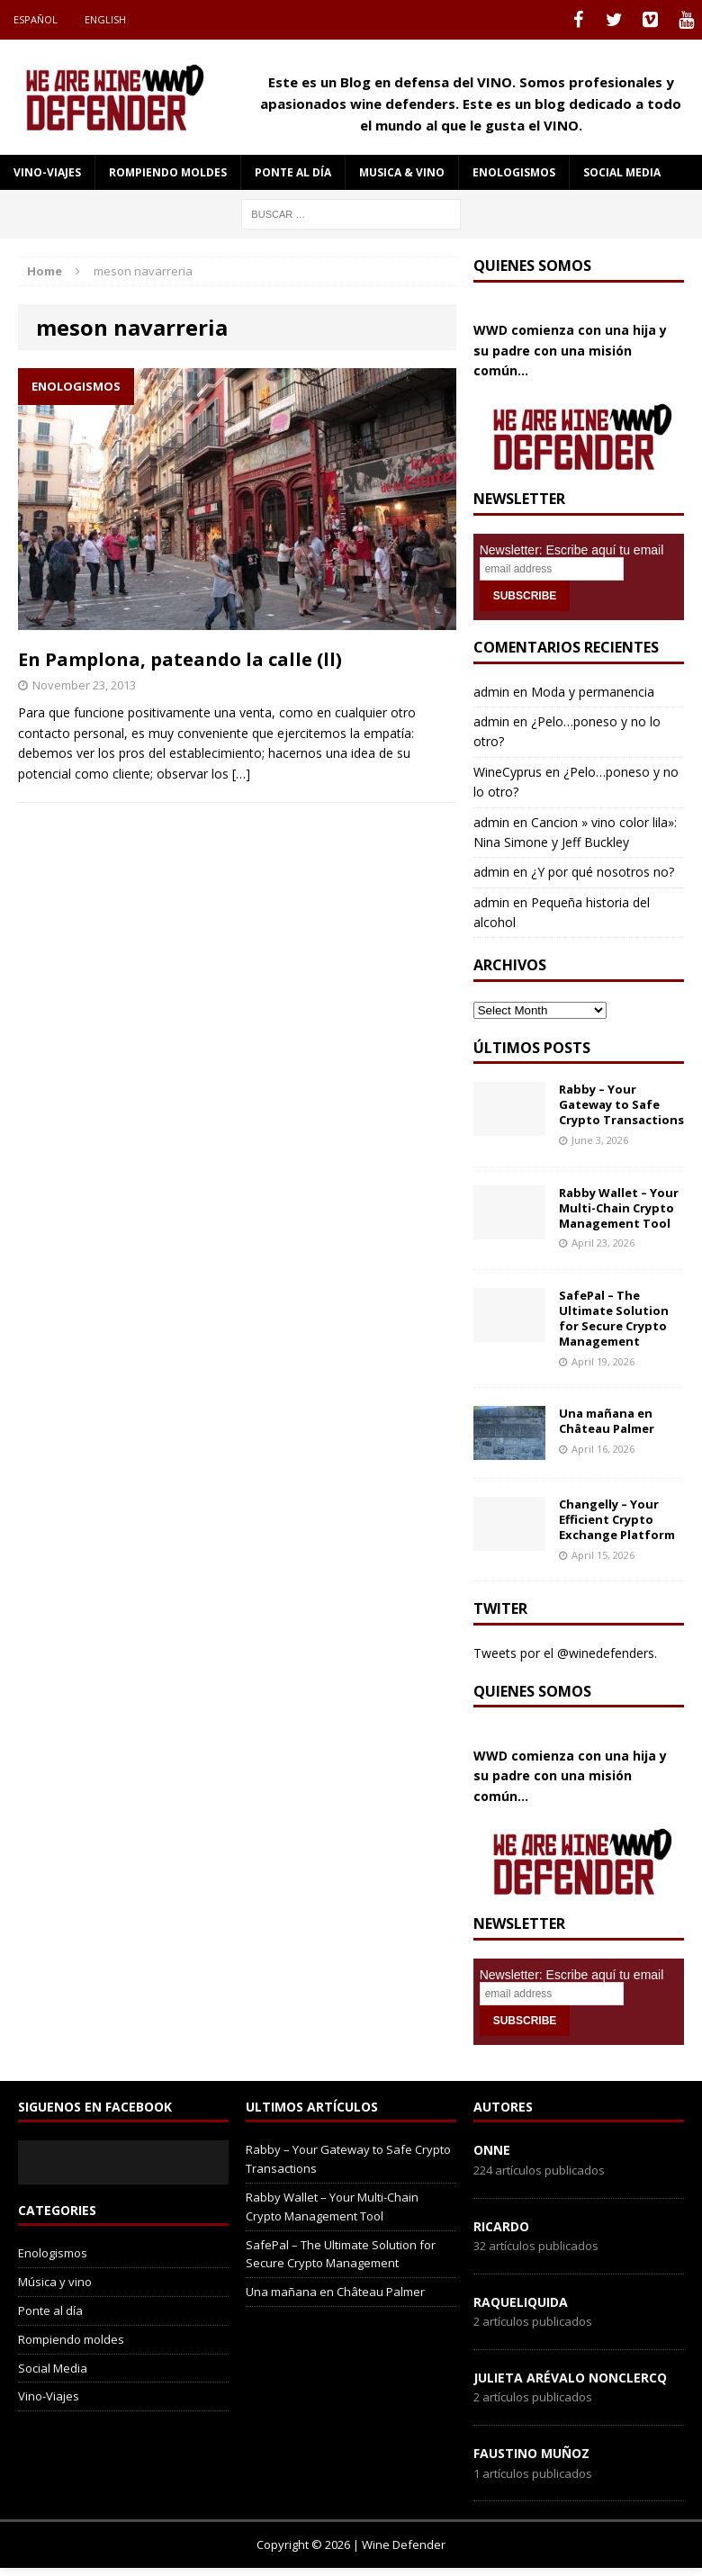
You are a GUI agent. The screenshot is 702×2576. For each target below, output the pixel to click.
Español (36, 19)
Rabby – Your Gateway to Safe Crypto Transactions (621, 1104)
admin (491, 691)
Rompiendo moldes (168, 172)
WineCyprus (507, 771)
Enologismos (513, 172)
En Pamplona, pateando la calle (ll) (180, 659)
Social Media (52, 2368)
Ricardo (501, 2226)
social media (622, 172)
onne (491, 2149)
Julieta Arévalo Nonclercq (570, 2377)
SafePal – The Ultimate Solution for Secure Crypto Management (614, 1318)
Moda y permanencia (592, 691)
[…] (241, 773)
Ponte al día (293, 172)
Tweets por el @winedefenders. (565, 1653)
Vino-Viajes (47, 172)
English (105, 19)
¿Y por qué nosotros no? (602, 871)
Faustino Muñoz (531, 2453)
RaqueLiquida (520, 2301)
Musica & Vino (402, 172)
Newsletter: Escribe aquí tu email (572, 550)
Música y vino (55, 2282)
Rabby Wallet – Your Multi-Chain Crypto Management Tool (619, 1207)
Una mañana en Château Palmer (606, 1421)
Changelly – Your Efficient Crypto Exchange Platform (617, 1519)
